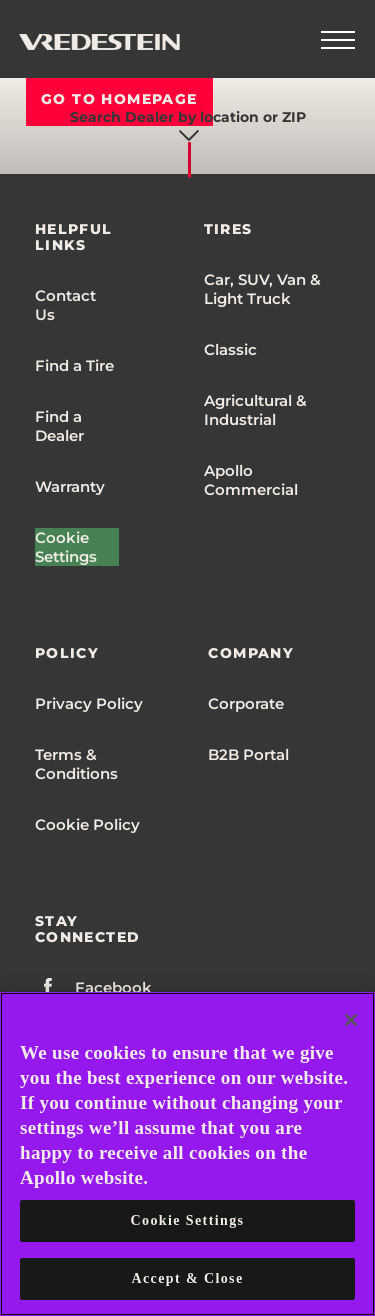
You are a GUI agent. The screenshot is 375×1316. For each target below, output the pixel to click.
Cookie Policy (87, 824)
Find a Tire (74, 365)
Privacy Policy (89, 703)
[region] (187, 1154)
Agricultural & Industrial (255, 410)
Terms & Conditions (76, 764)
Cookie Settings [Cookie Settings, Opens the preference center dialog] (188, 1220)
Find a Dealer (59, 426)
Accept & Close (187, 1278)
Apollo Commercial (251, 480)
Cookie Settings (66, 547)
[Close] (351, 1020)
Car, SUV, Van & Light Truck (262, 289)
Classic (230, 349)
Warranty (70, 486)
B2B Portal (248, 754)
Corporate (246, 703)
